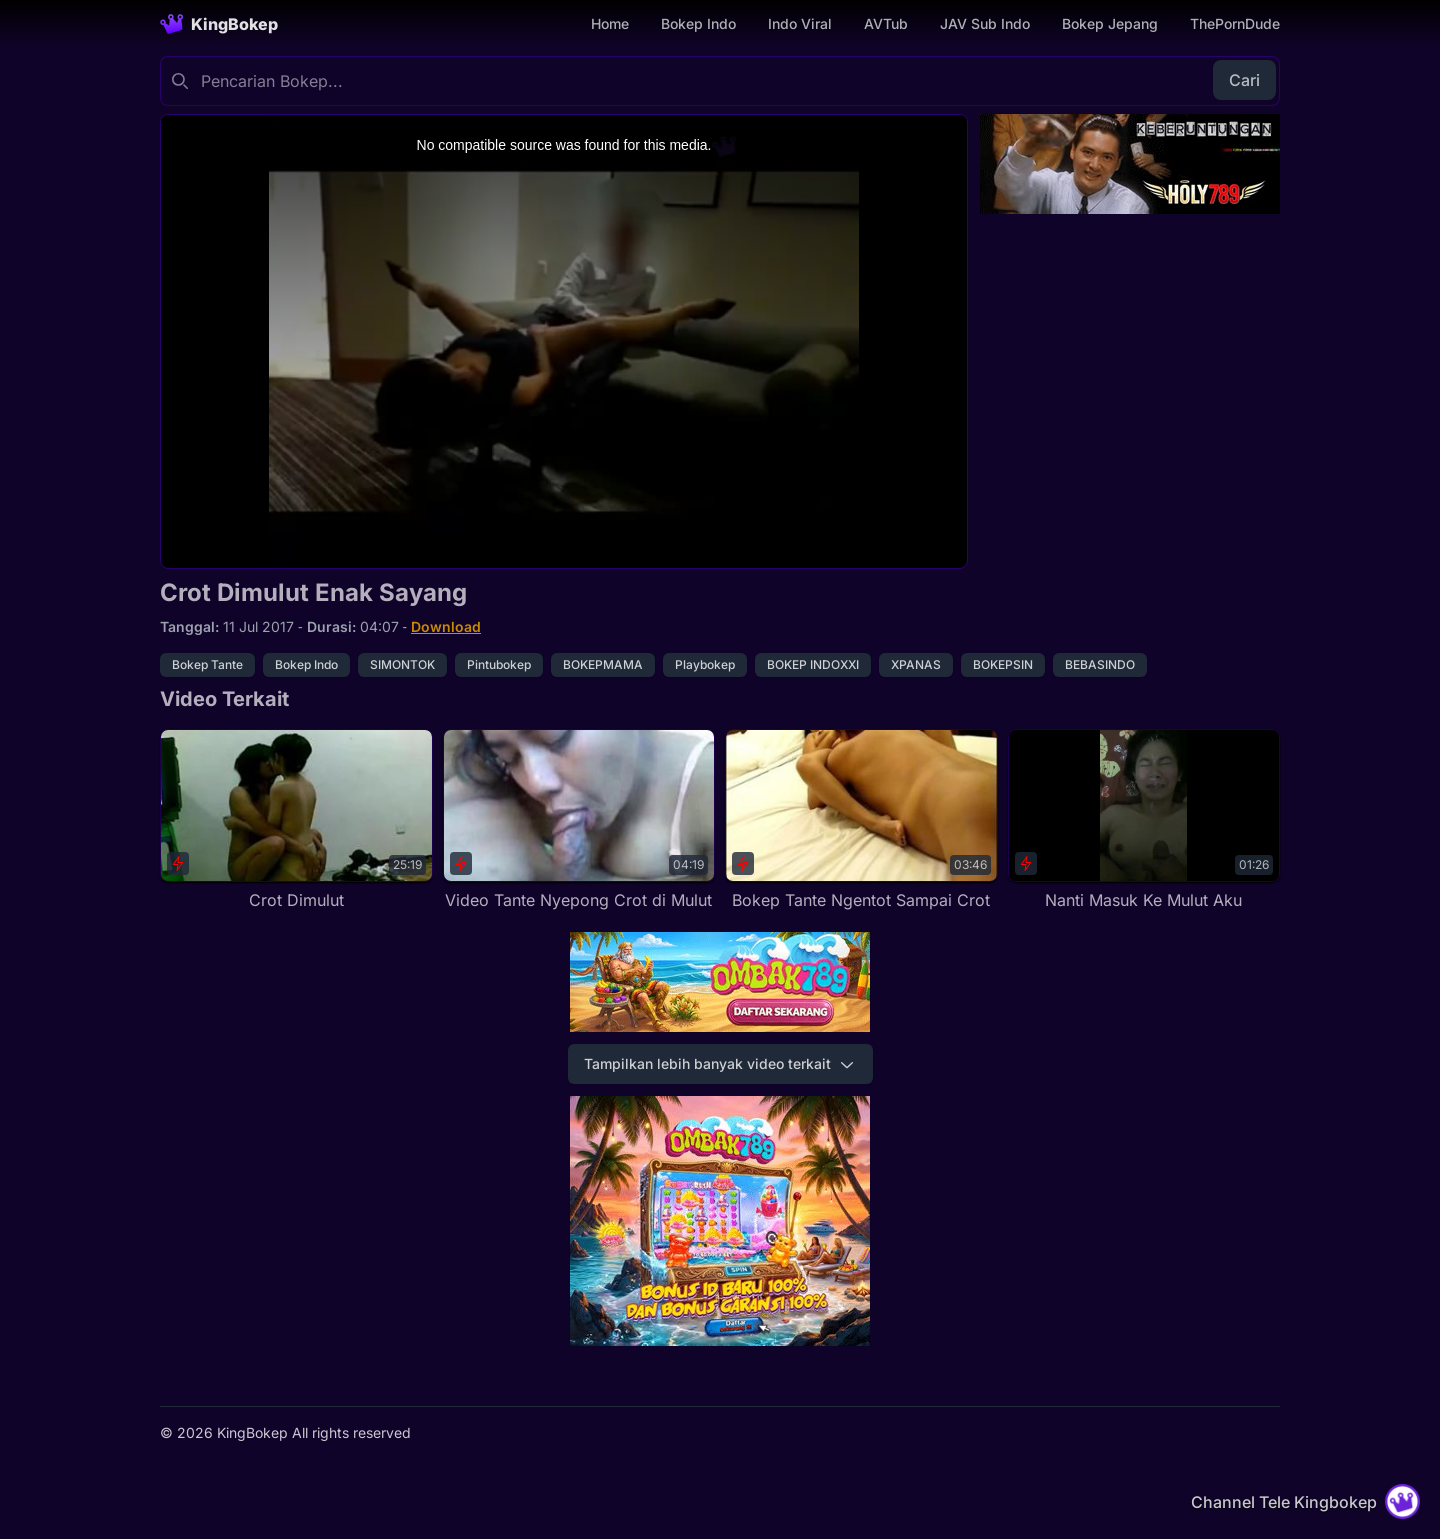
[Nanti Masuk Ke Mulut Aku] (1144, 820)
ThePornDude (1235, 23)
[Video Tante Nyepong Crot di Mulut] (579, 820)
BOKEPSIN (1003, 664)
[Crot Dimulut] (296, 820)
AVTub (886, 23)
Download (446, 626)
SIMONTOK (402, 664)
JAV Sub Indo (985, 23)
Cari (1244, 80)
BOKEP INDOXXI (813, 664)
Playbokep (705, 664)
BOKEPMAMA (603, 664)
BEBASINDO (1100, 664)
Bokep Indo (698, 23)
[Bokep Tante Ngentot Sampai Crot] (861, 820)
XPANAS (916, 664)
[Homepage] (219, 24)
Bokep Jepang (1110, 23)
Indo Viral (800, 23)
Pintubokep (499, 664)
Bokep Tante (207, 664)
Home (610, 23)
